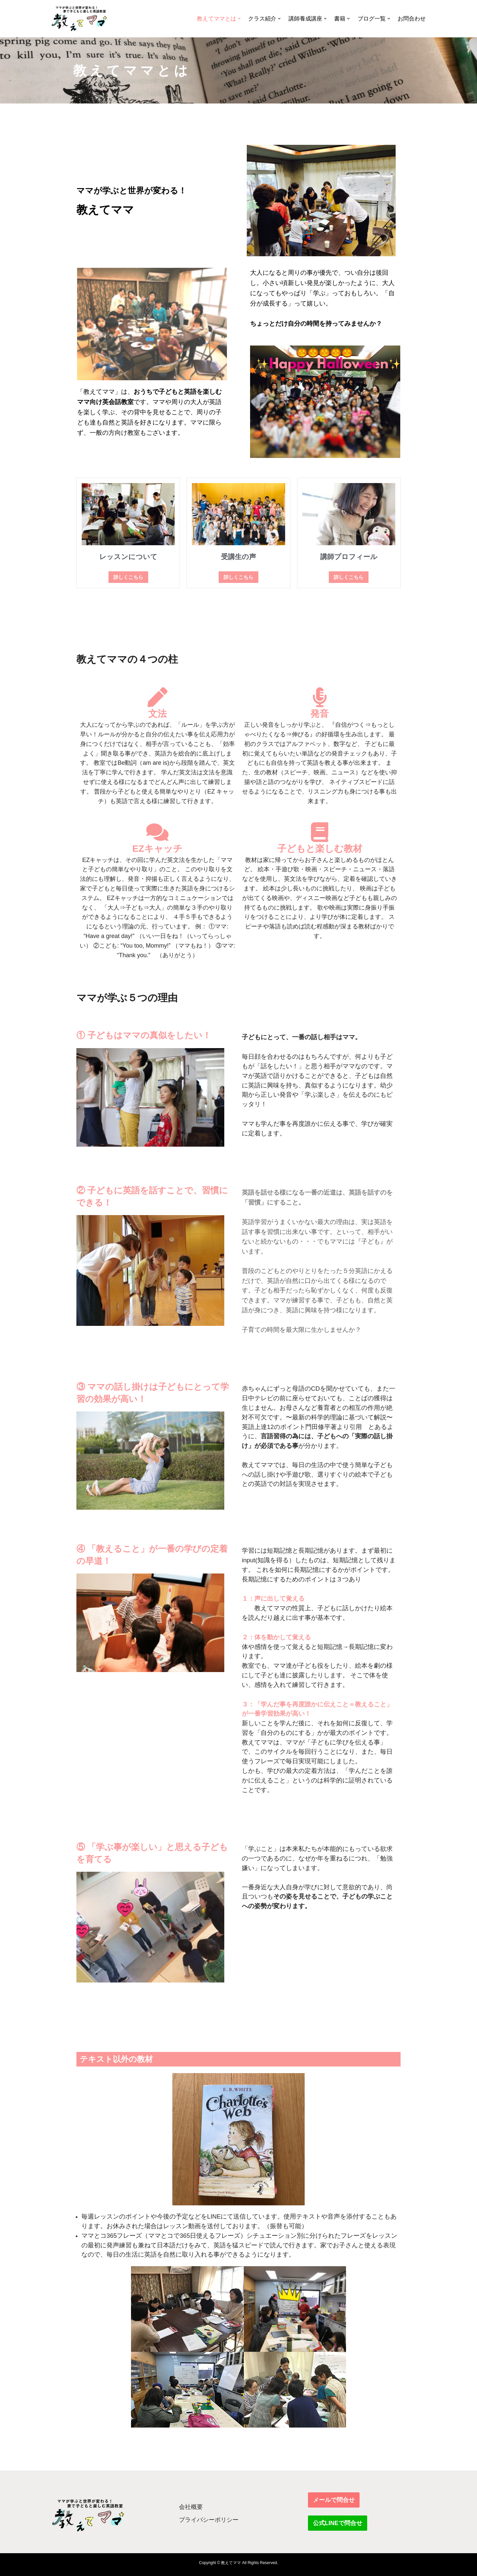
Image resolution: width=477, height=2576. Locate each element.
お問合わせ (412, 19)
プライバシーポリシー (208, 2519)
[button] (239, 18)
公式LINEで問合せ (337, 2523)
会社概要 (191, 2507)
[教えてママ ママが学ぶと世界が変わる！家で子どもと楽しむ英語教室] (79, 18)
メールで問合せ (334, 2500)
